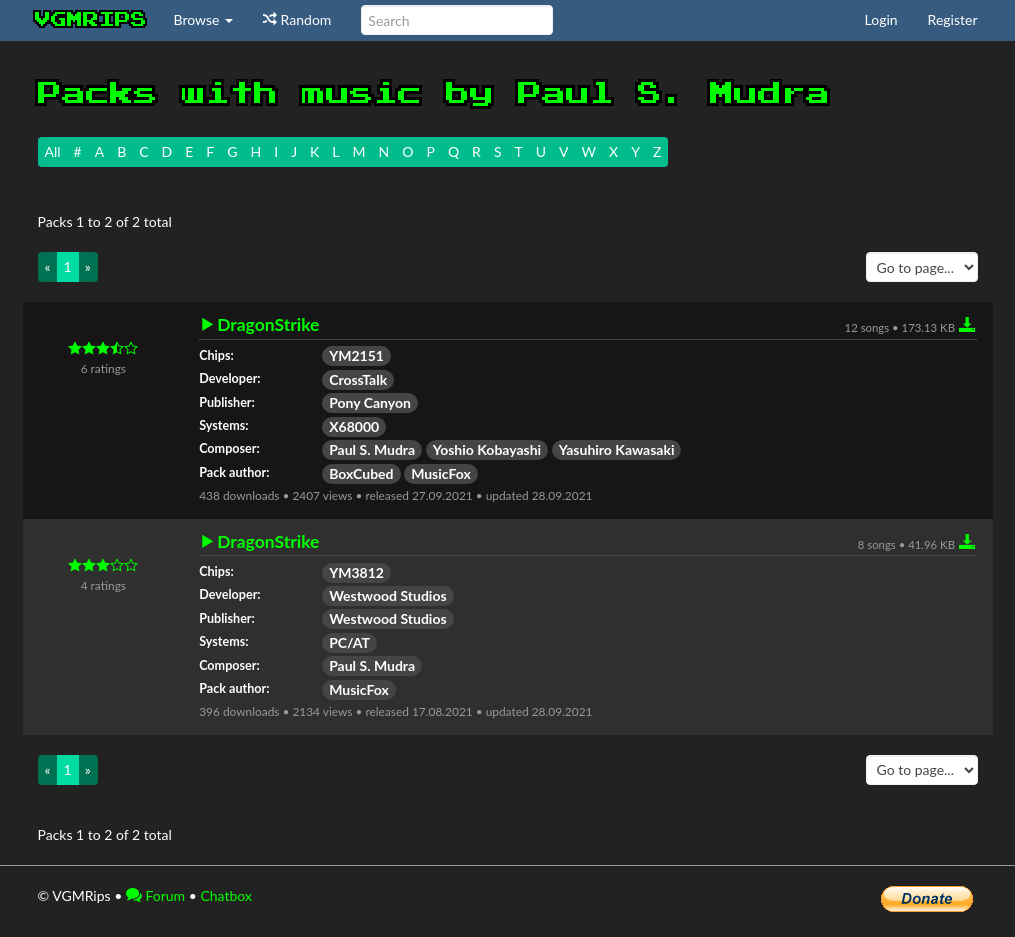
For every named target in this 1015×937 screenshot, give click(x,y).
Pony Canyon (370, 402)
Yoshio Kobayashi (487, 449)
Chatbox (226, 895)
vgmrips (91, 20)
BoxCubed (361, 473)
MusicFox (441, 473)
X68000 (354, 426)
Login (881, 19)
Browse (204, 19)
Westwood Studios (387, 595)
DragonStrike (268, 325)
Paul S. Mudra (372, 449)
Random (297, 19)
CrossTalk (358, 379)
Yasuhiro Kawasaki (617, 449)
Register (953, 19)
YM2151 (356, 355)
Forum (155, 895)
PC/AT (349, 642)
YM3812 (356, 572)
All (53, 151)
